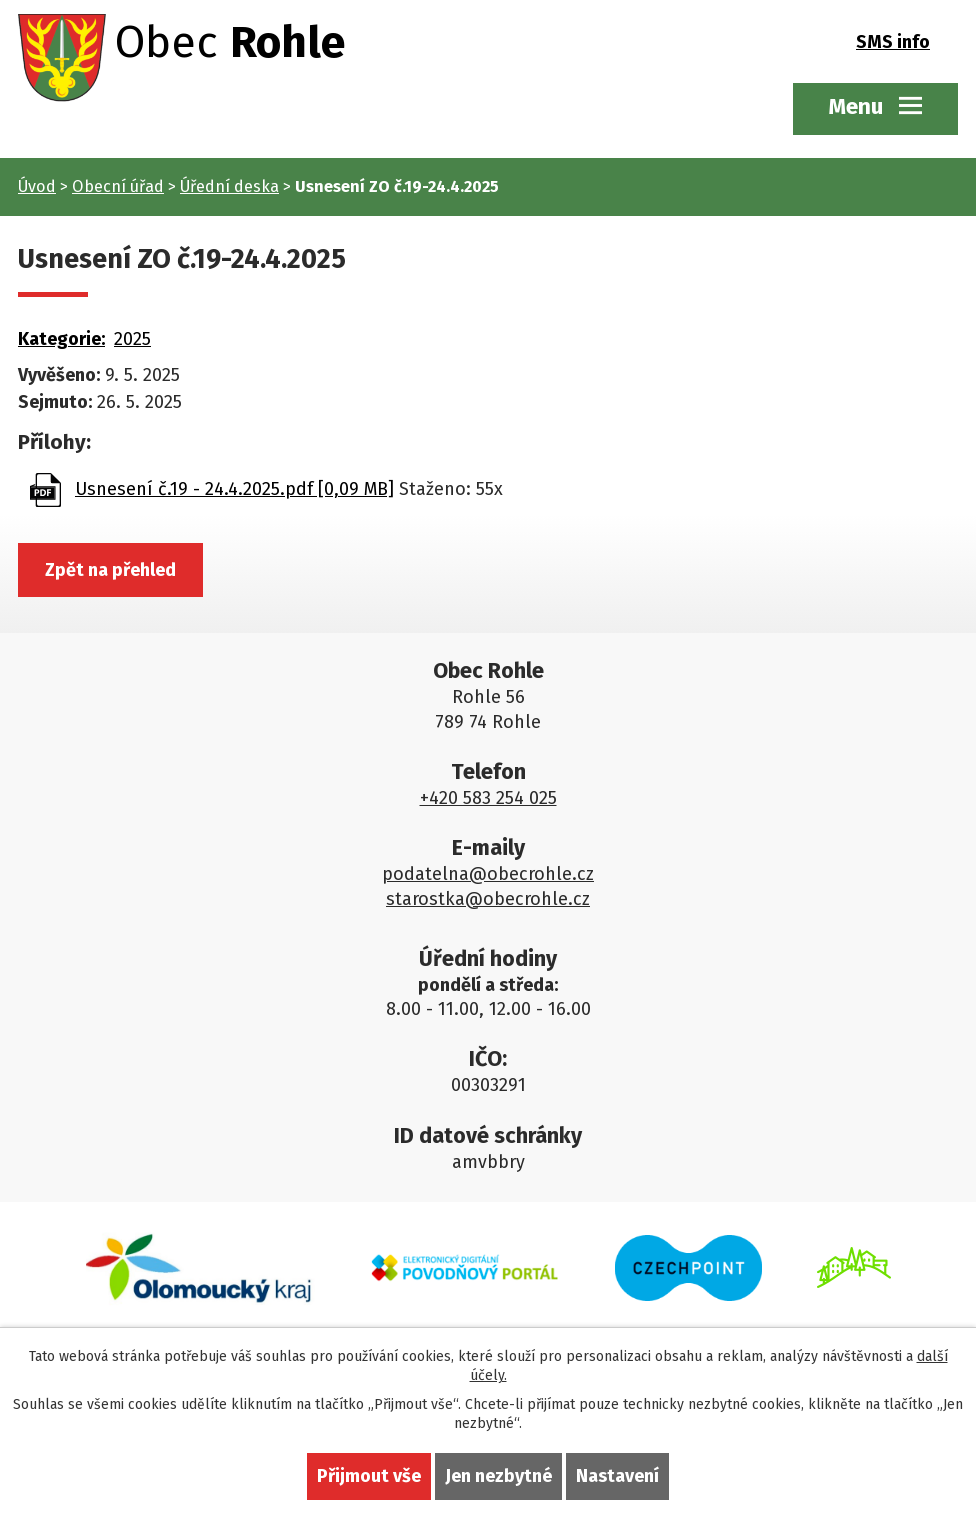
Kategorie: (61, 339)
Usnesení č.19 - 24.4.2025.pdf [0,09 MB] (234, 489)
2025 (132, 339)
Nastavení (617, 1476)
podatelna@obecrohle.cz (488, 874)
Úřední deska (229, 186)
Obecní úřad (118, 186)
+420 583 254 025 (488, 798)
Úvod (37, 186)
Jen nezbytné (498, 1476)
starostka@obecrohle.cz (488, 899)
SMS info (893, 42)
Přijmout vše (369, 1476)
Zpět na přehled (110, 570)
